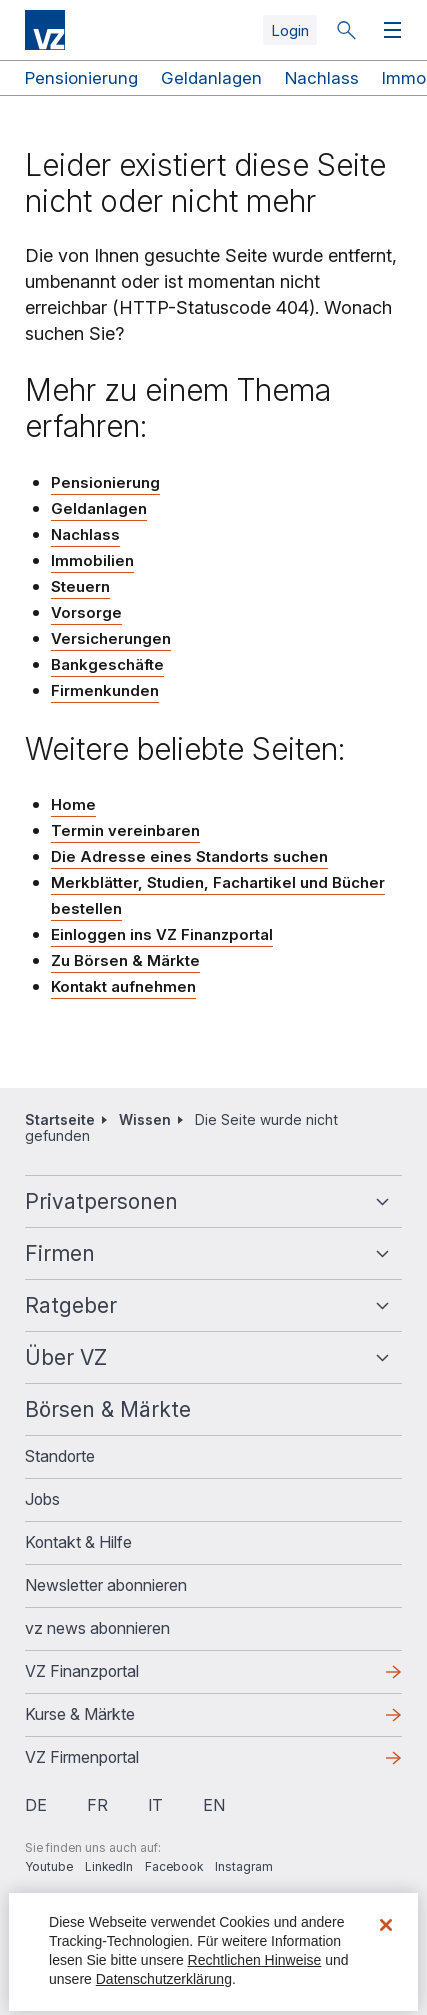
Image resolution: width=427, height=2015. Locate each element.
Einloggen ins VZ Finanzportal (162, 934)
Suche (346, 30)
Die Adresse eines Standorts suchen (189, 856)
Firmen (60, 1253)
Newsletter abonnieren (106, 1585)
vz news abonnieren (97, 1628)
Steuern (80, 586)
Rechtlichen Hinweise (255, 1960)
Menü (388, 30)
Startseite (60, 1119)
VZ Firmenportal (82, 1757)
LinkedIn (109, 1866)
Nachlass (322, 78)
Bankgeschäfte (107, 664)
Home (73, 804)
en (214, 1805)
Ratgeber (71, 1305)
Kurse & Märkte (80, 1714)
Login (290, 30)
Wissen (145, 1119)
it (155, 1805)
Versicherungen (111, 638)
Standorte (60, 1456)
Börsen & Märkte (108, 1409)
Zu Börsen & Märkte (125, 960)
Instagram (244, 1866)
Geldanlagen (211, 78)
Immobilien (92, 560)
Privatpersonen (101, 1201)
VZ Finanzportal (82, 1671)
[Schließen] (386, 1925)
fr (97, 1805)
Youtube (49, 1866)
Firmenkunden (105, 690)
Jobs (42, 1499)
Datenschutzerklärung (164, 1979)
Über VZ (66, 1357)
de (36, 1805)
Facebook (174, 1866)
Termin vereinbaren (125, 830)
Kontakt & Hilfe (78, 1542)
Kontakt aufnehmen (123, 986)
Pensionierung (81, 78)
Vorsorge (86, 612)
